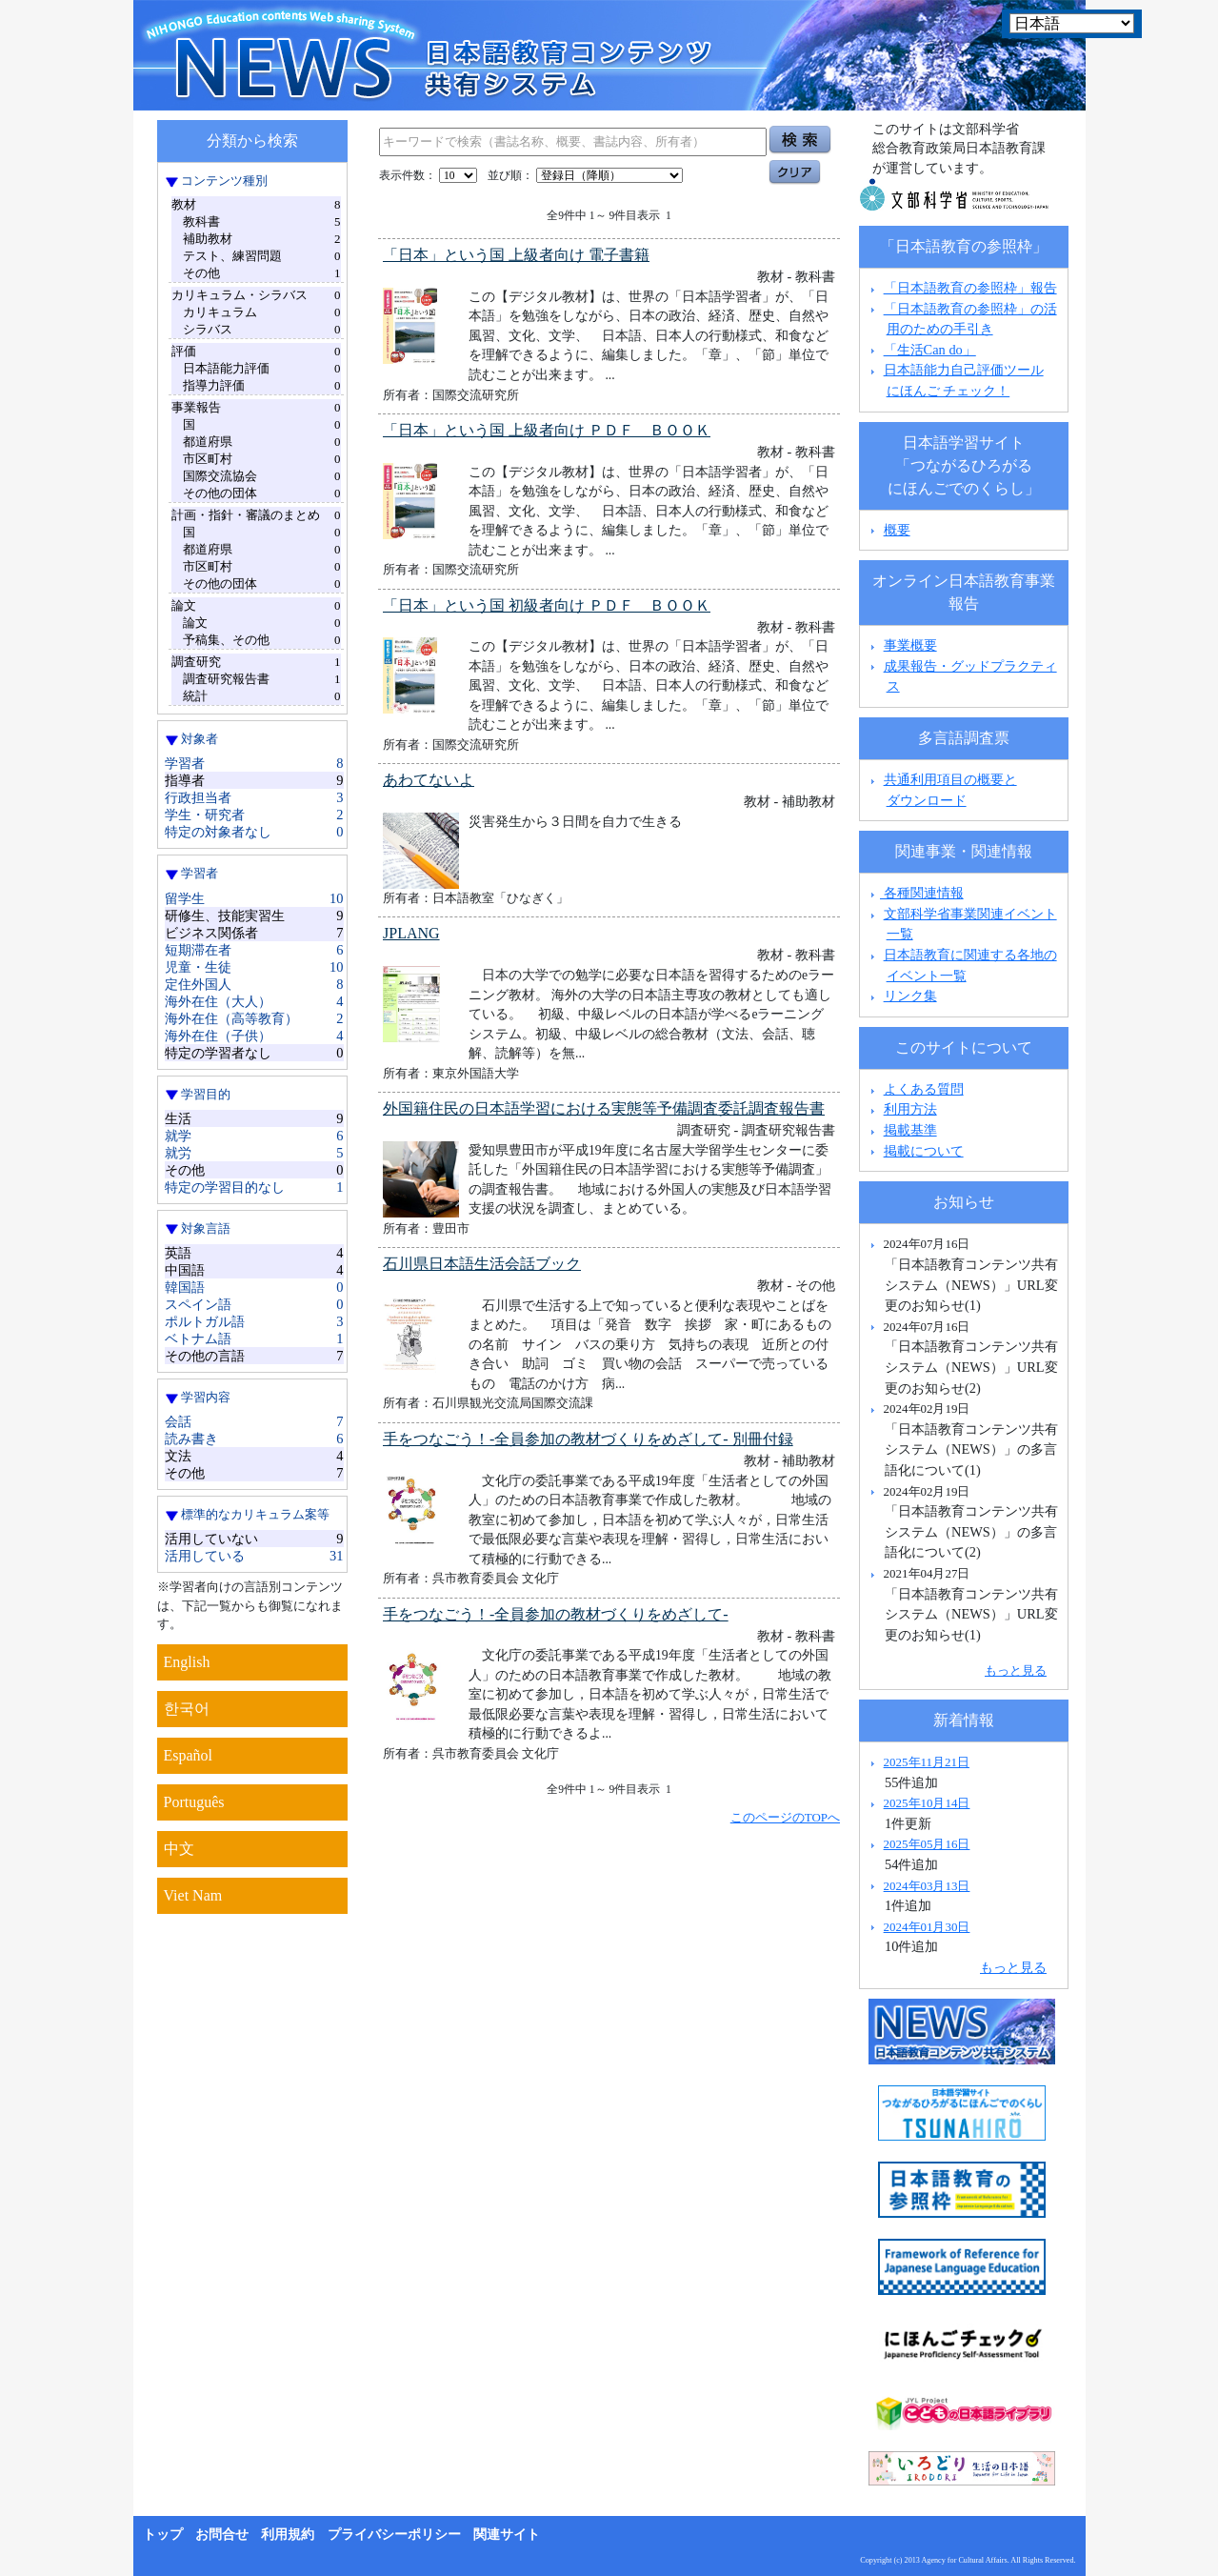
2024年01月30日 (927, 1927)
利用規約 (287, 2534)
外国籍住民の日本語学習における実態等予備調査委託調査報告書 (604, 1108)
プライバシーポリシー (394, 2534)
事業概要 (910, 645)
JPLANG (411, 933)
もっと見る (1016, 1670)
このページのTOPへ (785, 1817)
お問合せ (222, 2534)
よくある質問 (924, 1089)
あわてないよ (428, 780)
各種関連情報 (915, 892)
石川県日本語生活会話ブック (482, 1264)
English (187, 1662)
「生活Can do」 (930, 349)
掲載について (924, 1150)
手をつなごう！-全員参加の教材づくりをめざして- (556, 1614)
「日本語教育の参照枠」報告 (970, 287)
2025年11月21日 (926, 1762)
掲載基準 (910, 1129)
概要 (897, 529)
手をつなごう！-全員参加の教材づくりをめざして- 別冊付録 (588, 1439)
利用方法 (910, 1109)
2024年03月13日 (927, 1886)
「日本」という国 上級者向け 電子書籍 (516, 255)
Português (194, 1802)
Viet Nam (193, 1895)
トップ (163, 2534)
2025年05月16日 (927, 1844)
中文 (179, 1849)
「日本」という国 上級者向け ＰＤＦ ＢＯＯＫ (546, 430)
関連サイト (506, 2534)
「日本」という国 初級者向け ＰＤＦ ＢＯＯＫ (546, 605)
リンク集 (910, 995)
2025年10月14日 (927, 1803)
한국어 (187, 1709)
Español (188, 1755)
